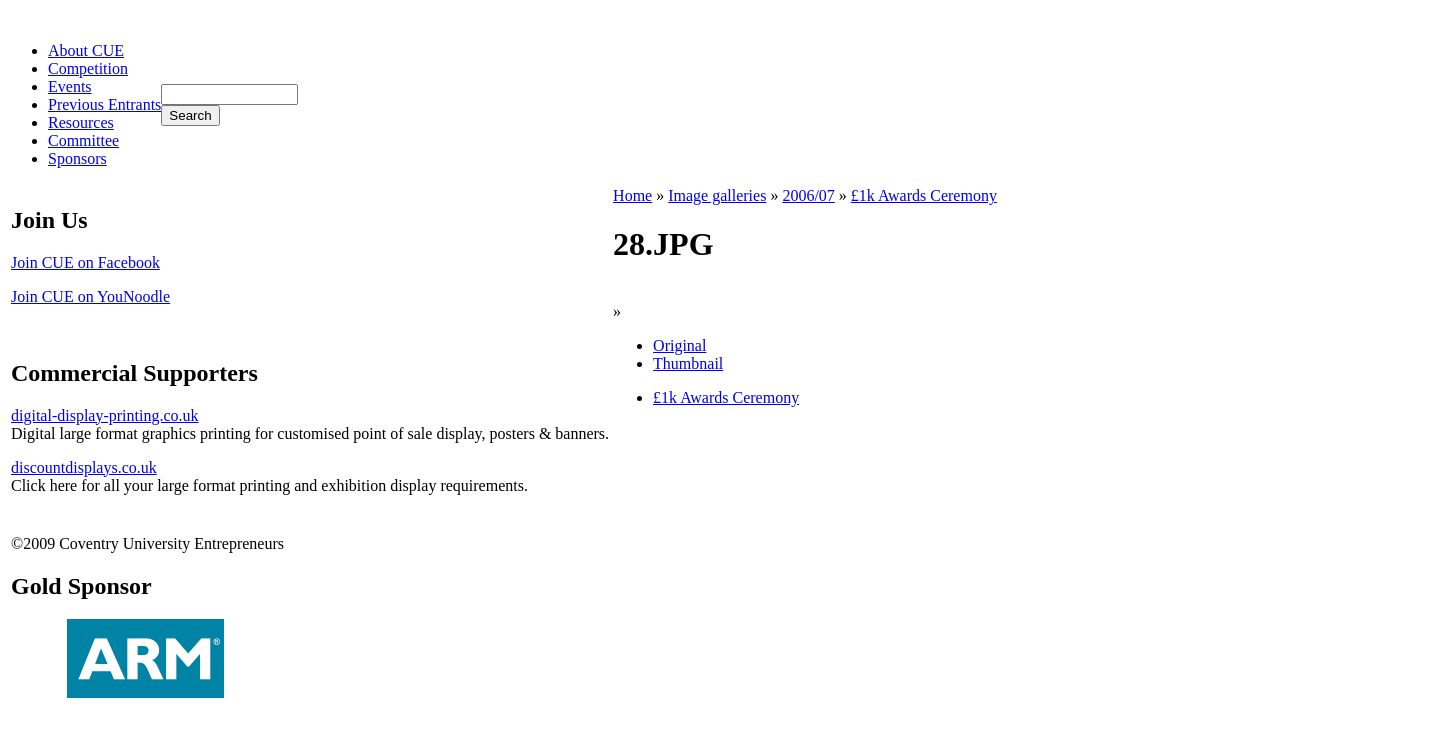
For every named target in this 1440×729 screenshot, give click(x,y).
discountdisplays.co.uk (84, 467)
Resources (81, 122)
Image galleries (717, 195)
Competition (88, 68)
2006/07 (808, 195)
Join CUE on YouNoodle (90, 296)
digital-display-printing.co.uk (105, 415)
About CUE (86, 50)
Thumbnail (688, 363)
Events (70, 86)
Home (632, 195)
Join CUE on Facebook (85, 262)
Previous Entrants (104, 104)
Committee (83, 140)
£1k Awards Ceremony (924, 195)
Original (679, 345)
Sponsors (77, 158)
